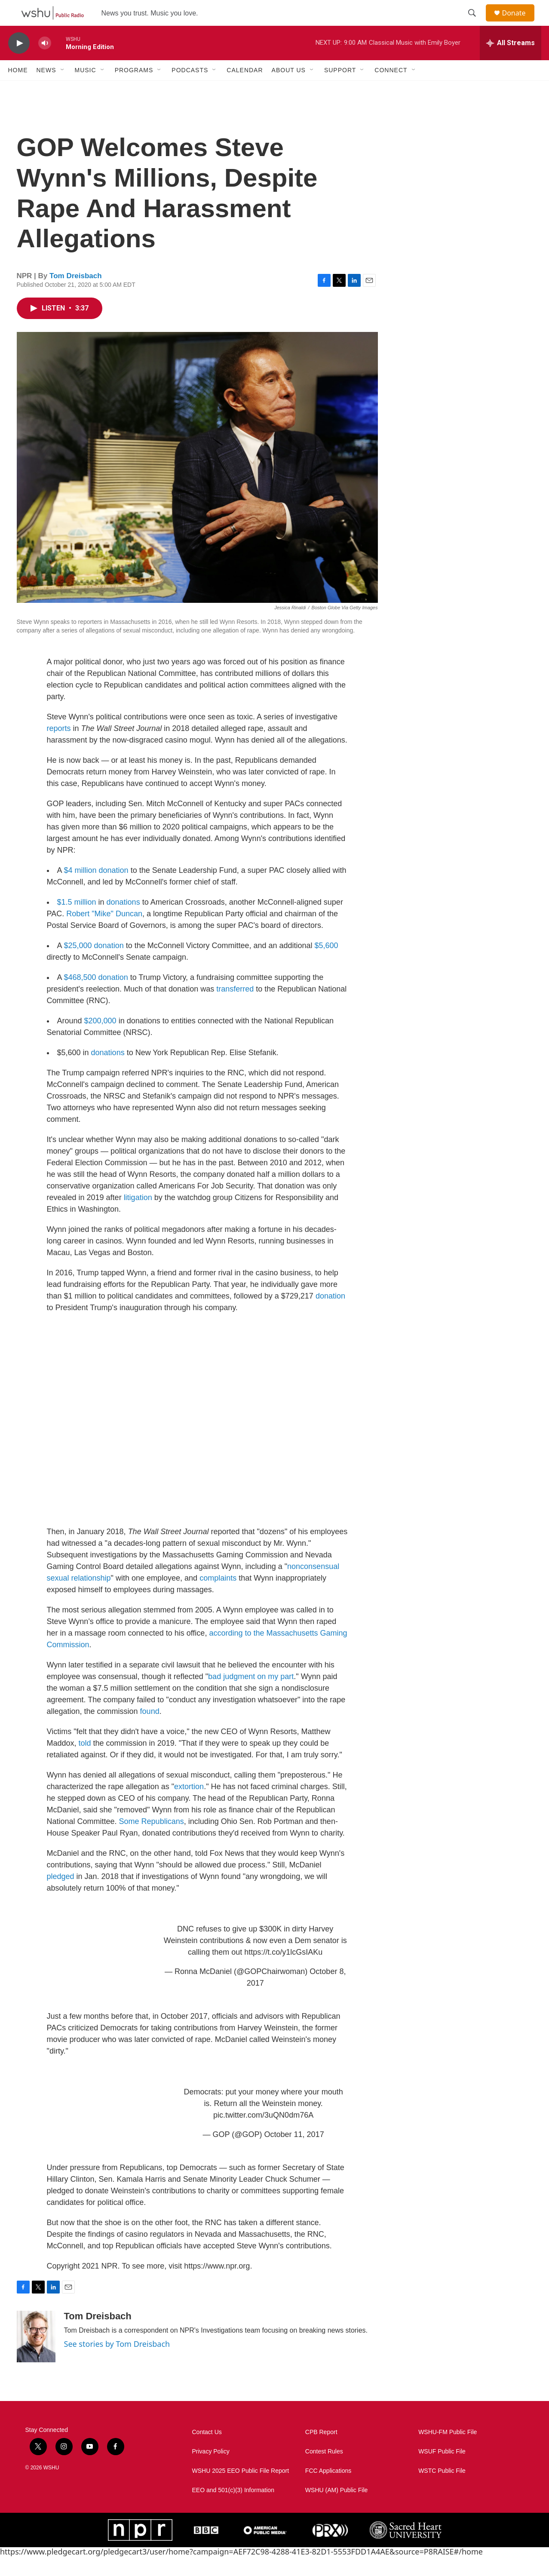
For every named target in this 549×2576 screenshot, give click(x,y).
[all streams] (510, 62)
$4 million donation (96, 889)
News (46, 89)
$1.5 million (76, 921)
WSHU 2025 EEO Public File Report (240, 2490)
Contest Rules (324, 2471)
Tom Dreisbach (75, 295)
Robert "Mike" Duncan (104, 933)
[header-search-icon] (476, 23)
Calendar (245, 89)
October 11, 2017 (294, 2153)
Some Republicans (151, 1840)
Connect (390, 89)
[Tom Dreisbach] (36, 2356)
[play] (19, 63)
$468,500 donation (95, 996)
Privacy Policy (211, 2471)
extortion (189, 1806)
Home (18, 89)
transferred (236, 1008)
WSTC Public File (442, 2490)
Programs (134, 89)
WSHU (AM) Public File (336, 2509)
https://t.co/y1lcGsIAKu (283, 1971)
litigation (138, 1217)
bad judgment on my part (251, 1696)
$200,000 (100, 1040)
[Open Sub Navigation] (62, 89)
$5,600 (326, 965)
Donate (519, 22)
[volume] (44, 62)
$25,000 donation (94, 965)
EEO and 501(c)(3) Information (233, 2509)
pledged (60, 1895)
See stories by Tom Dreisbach (117, 2363)
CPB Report (321, 2451)
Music (85, 89)
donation (330, 1315)
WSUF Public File (442, 2471)
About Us (289, 89)
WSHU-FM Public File (447, 2451)
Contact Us (207, 2451)
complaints (217, 1597)
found (149, 1730)
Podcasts (190, 89)
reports (59, 747)
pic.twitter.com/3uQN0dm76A (263, 2134)
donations (124, 921)
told (85, 1762)
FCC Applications (328, 2490)
